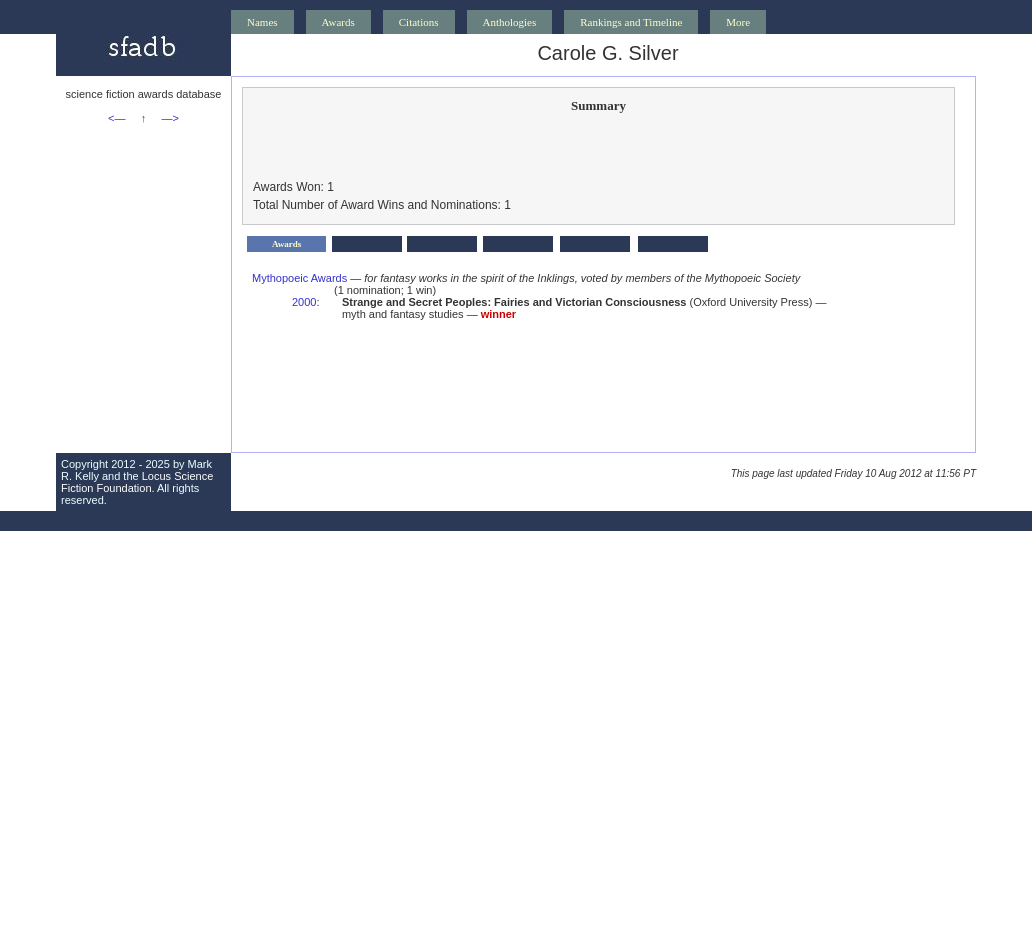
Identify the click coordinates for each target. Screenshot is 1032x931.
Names (262, 22)
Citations (419, 22)
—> (170, 118)
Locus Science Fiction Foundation (137, 482)
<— (116, 118)
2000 (304, 302)
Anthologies (510, 22)
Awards (338, 22)
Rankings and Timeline (631, 22)
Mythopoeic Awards (299, 278)
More (738, 22)
